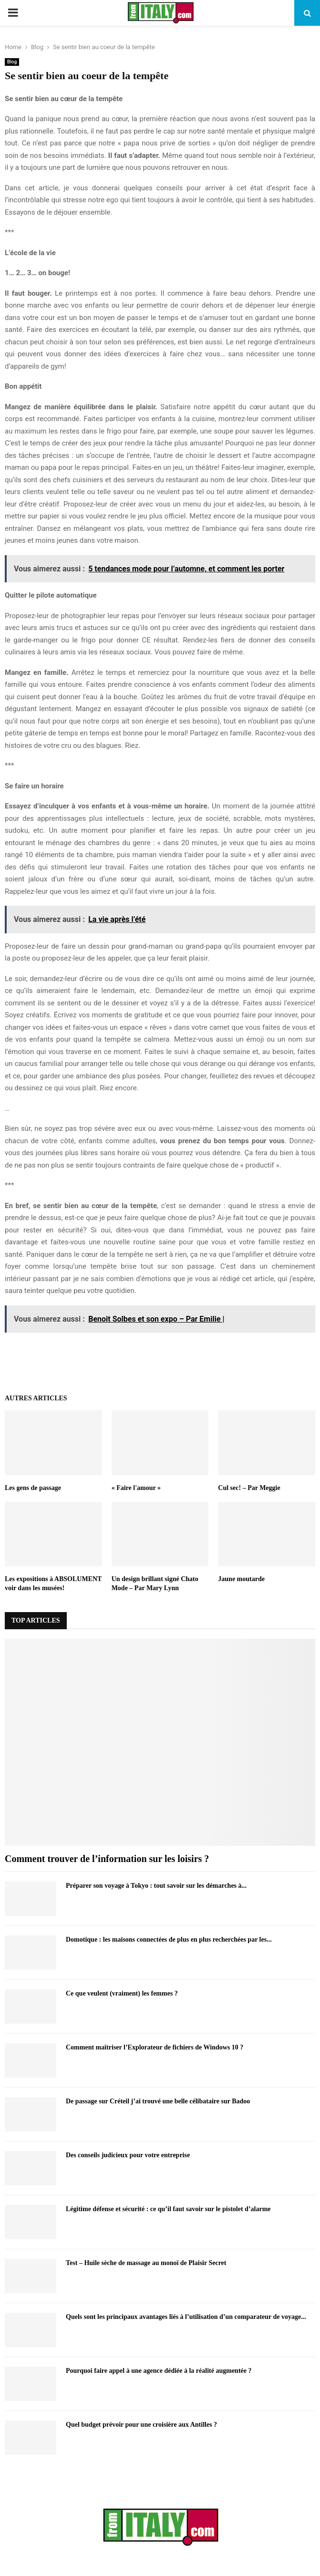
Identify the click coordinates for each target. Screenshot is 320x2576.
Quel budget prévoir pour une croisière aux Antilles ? (141, 2424)
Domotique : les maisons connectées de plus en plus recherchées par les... (169, 1939)
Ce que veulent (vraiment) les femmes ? (122, 1993)
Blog (12, 61)
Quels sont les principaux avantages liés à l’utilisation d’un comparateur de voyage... (186, 2316)
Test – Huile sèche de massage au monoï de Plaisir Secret (146, 2262)
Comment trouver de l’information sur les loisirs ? (107, 1858)
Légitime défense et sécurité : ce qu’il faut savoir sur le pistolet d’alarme (168, 2209)
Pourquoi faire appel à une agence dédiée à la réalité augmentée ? (159, 2370)
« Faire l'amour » (136, 1487)
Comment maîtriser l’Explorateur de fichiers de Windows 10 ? (154, 2047)
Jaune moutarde (241, 1579)
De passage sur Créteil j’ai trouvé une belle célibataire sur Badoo (158, 2101)
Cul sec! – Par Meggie (249, 1487)
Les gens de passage (33, 1487)
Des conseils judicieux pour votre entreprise (128, 2155)
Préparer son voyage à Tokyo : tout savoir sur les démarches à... (156, 1885)
